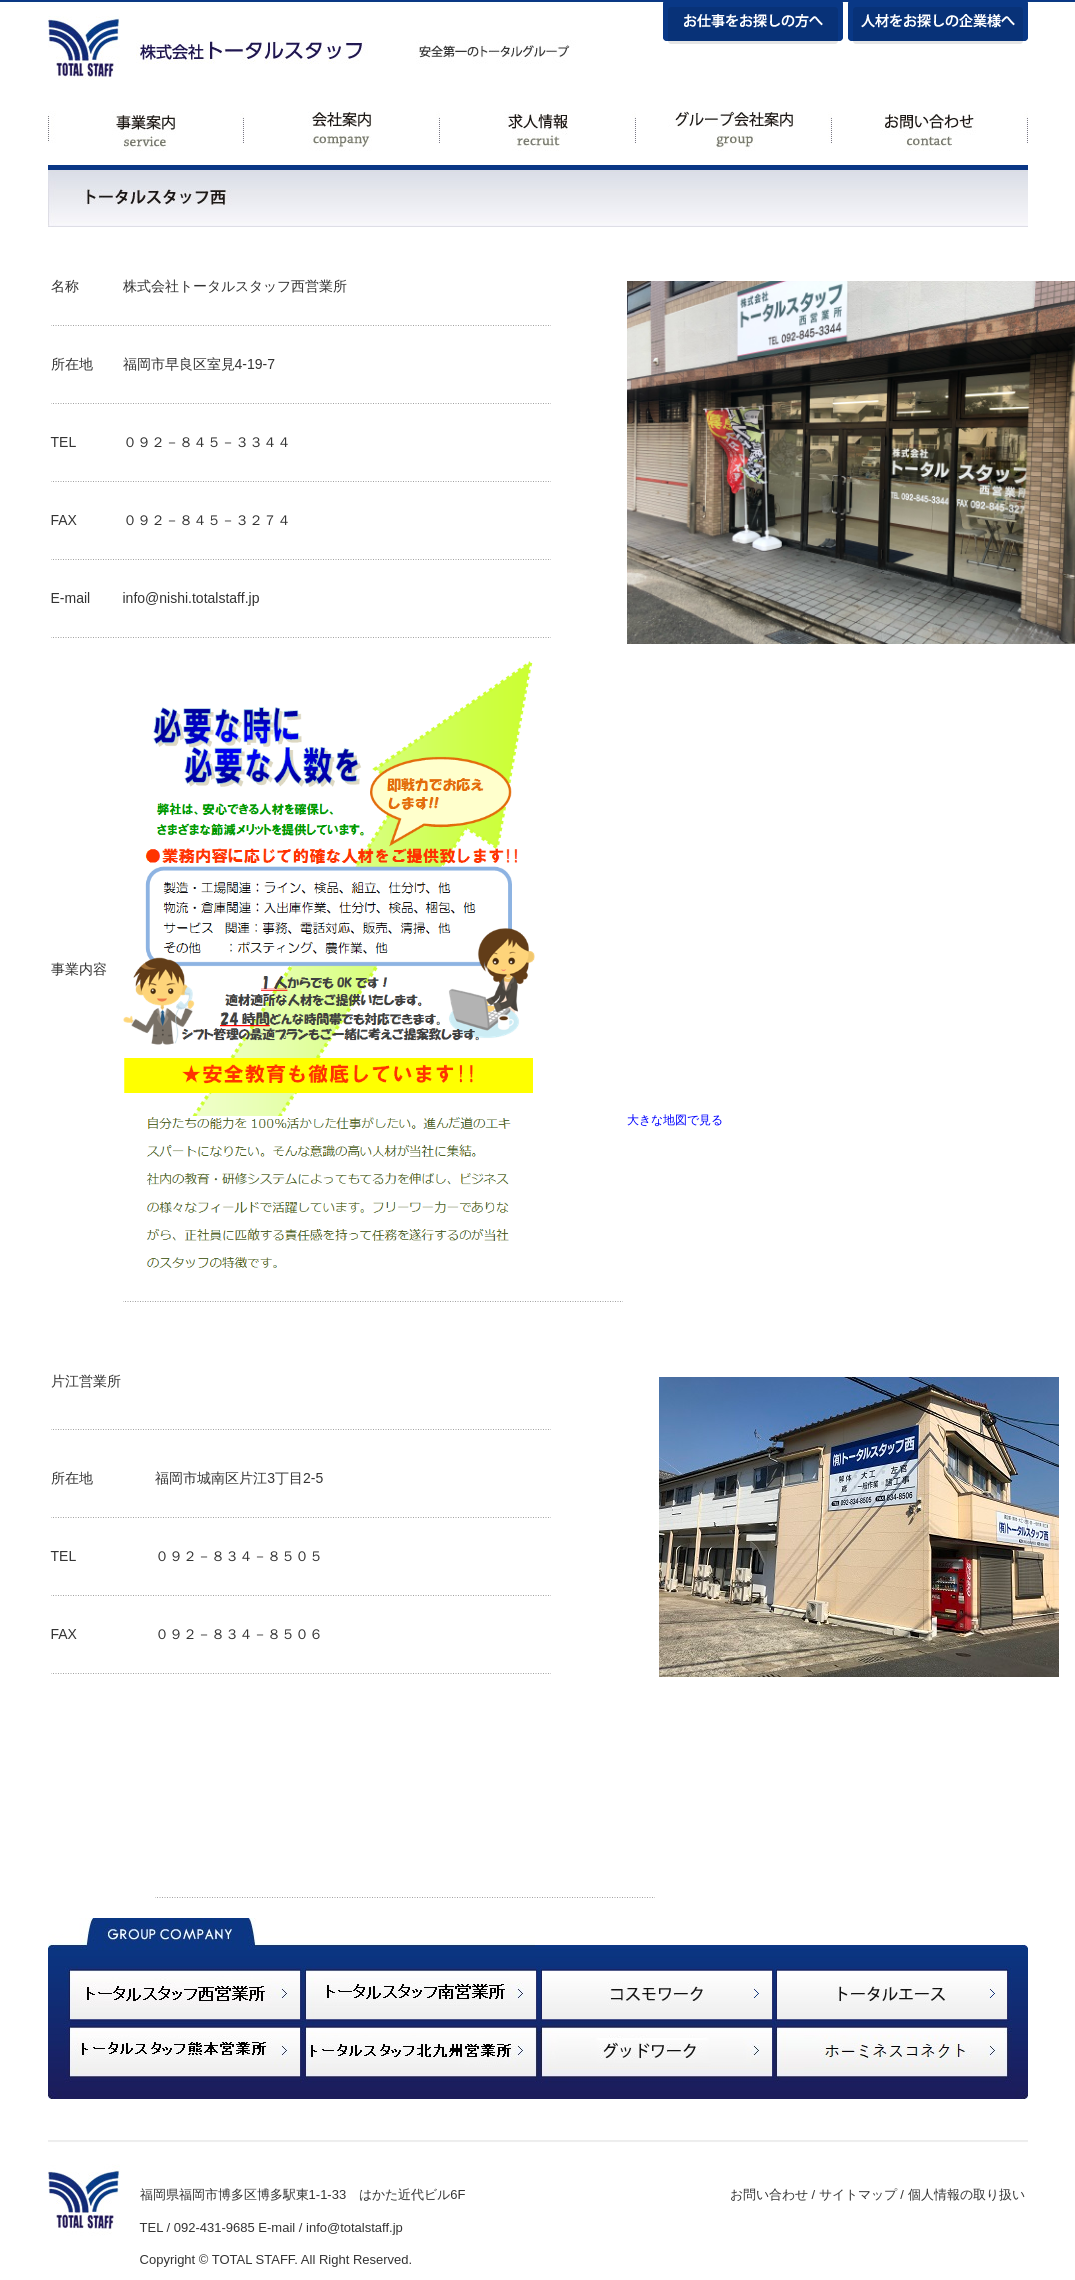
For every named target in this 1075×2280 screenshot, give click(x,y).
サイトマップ (858, 2194)
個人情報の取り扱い (966, 2194)
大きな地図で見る (675, 1119)
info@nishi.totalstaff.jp (191, 598)
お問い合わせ (769, 2194)
